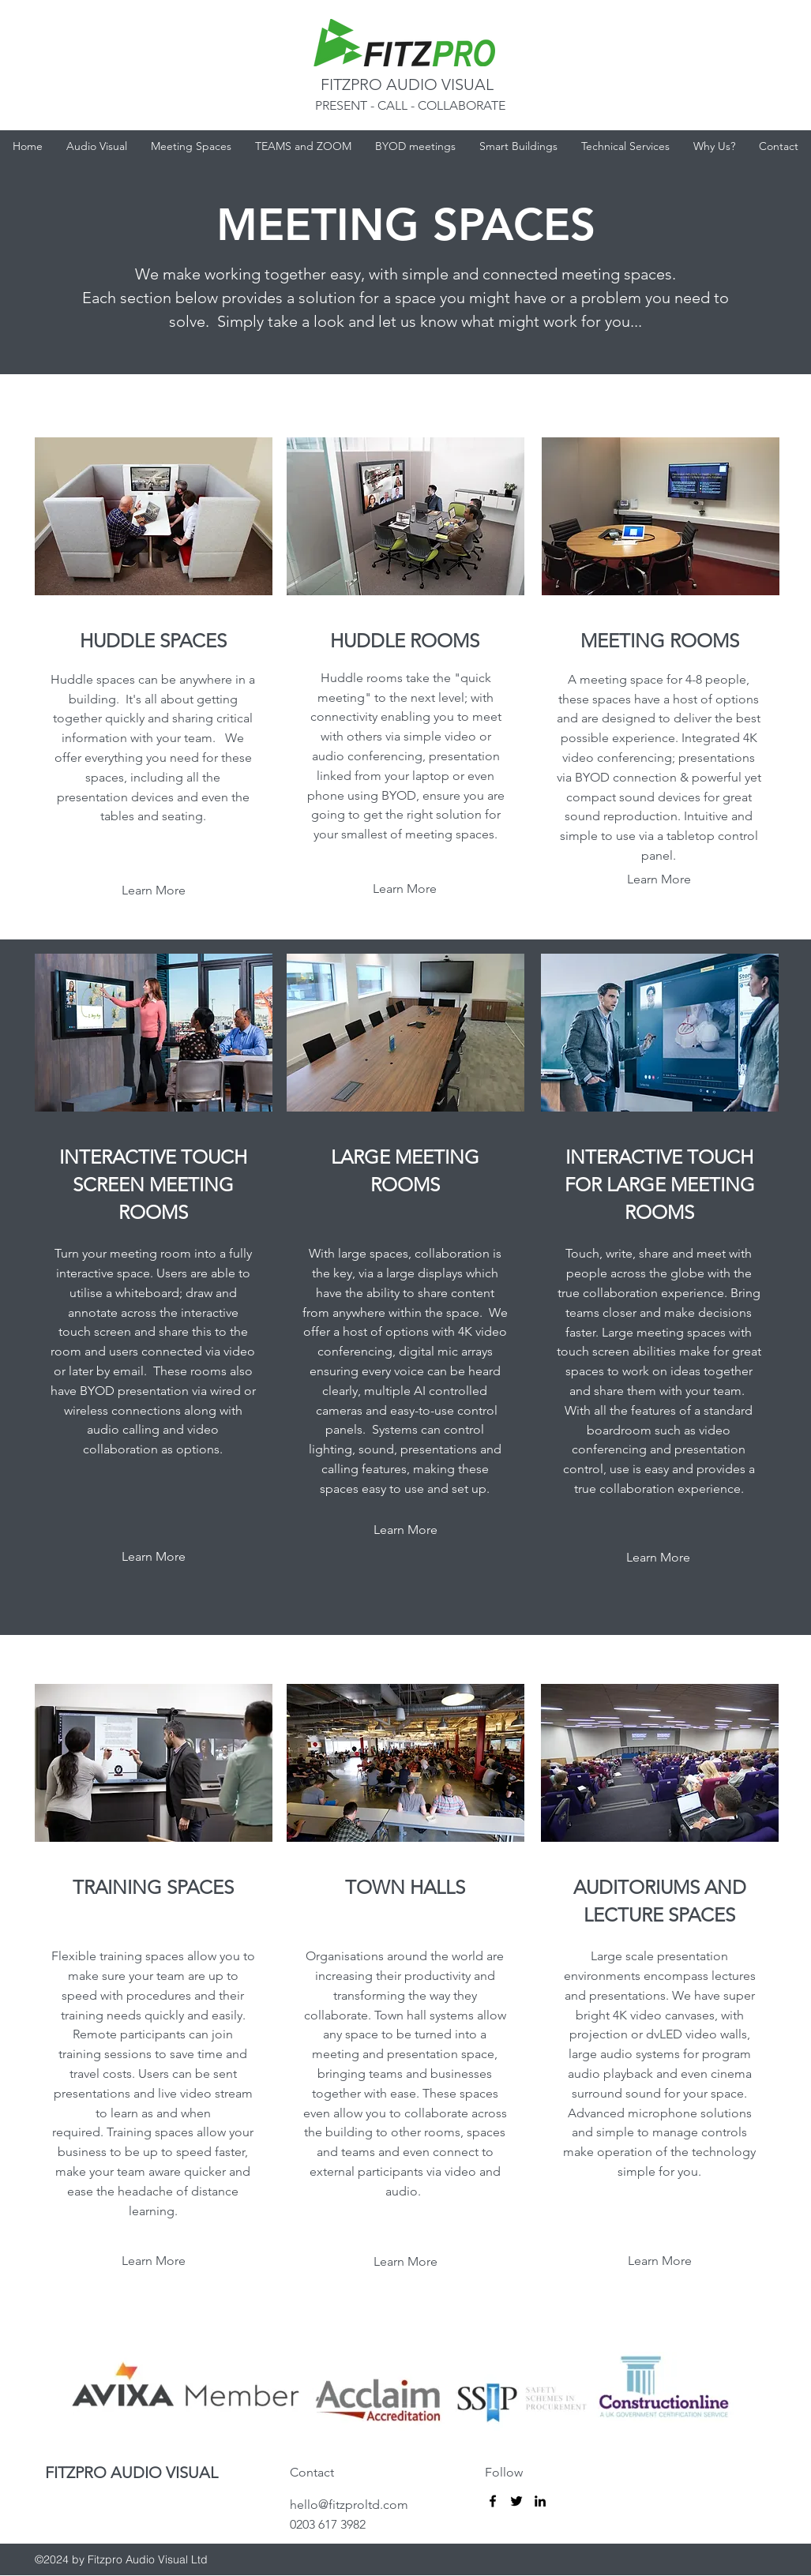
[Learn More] (154, 1557)
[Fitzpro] (493, 2501)
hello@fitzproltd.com (349, 2504)
